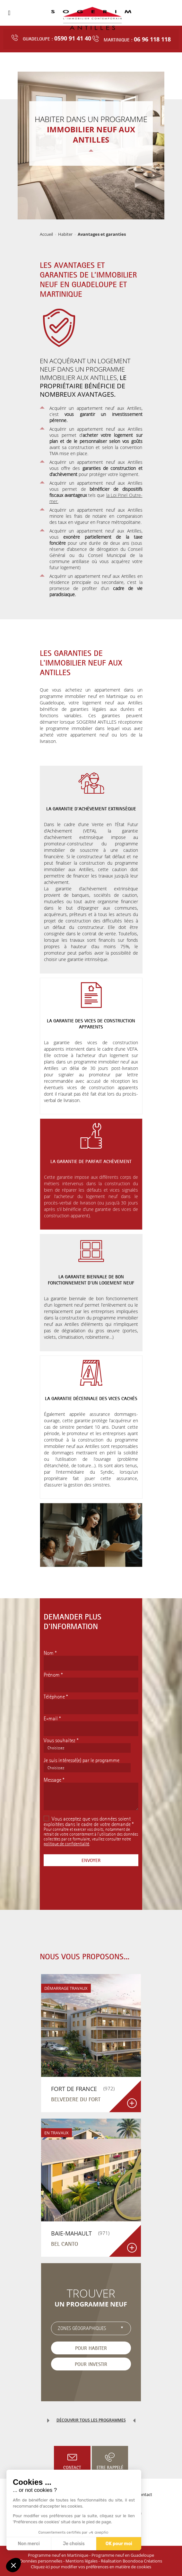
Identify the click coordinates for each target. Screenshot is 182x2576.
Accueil (46, 234)
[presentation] (92, 1893)
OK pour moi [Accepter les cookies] (119, 2543)
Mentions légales (81, 2561)
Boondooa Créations (142, 2561)
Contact (72, 2467)
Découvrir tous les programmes (91, 2420)
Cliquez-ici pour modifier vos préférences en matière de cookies (91, 2567)
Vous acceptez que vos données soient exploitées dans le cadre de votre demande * (89, 1821)
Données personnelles (41, 2561)
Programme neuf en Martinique (58, 2555)
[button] (13, 2565)
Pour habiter (91, 2348)
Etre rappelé (110, 2467)
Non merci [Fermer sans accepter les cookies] (28, 2543)
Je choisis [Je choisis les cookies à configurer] (74, 2543)
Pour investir (91, 2364)
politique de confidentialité (66, 1843)
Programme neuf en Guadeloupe (122, 2555)
